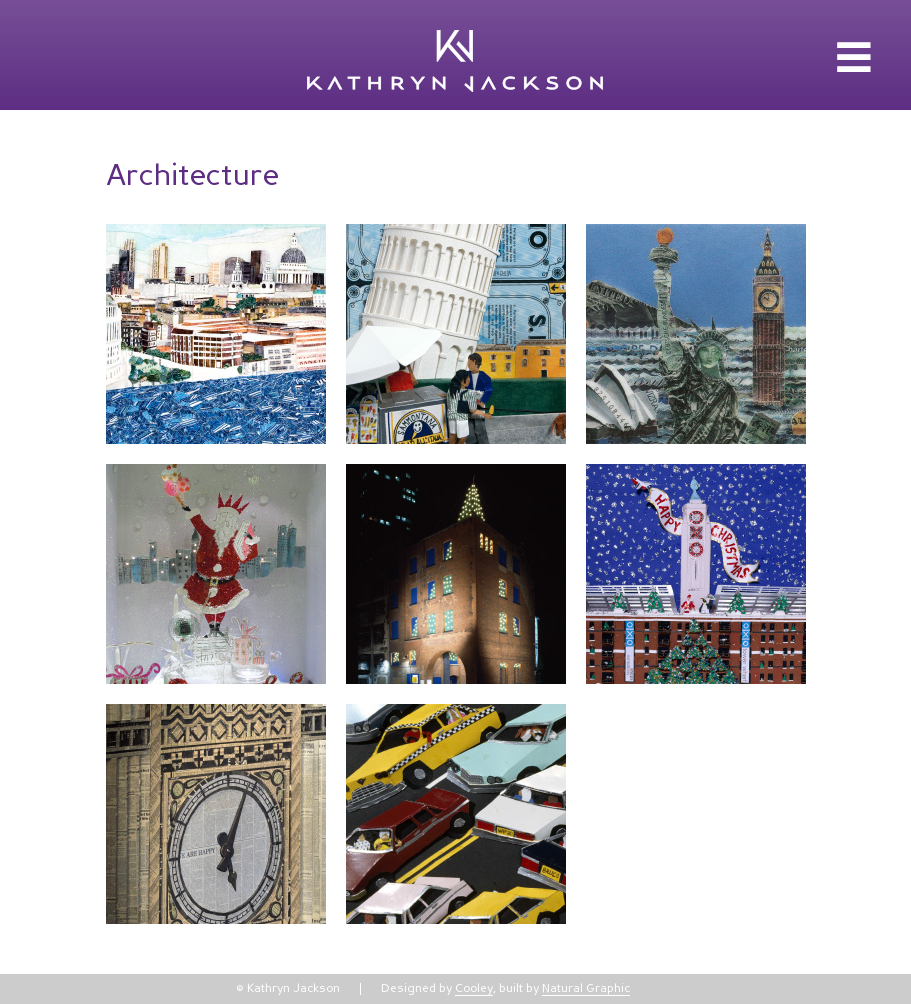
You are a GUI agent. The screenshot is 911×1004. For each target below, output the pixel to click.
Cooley (474, 989)
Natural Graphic (586, 989)
